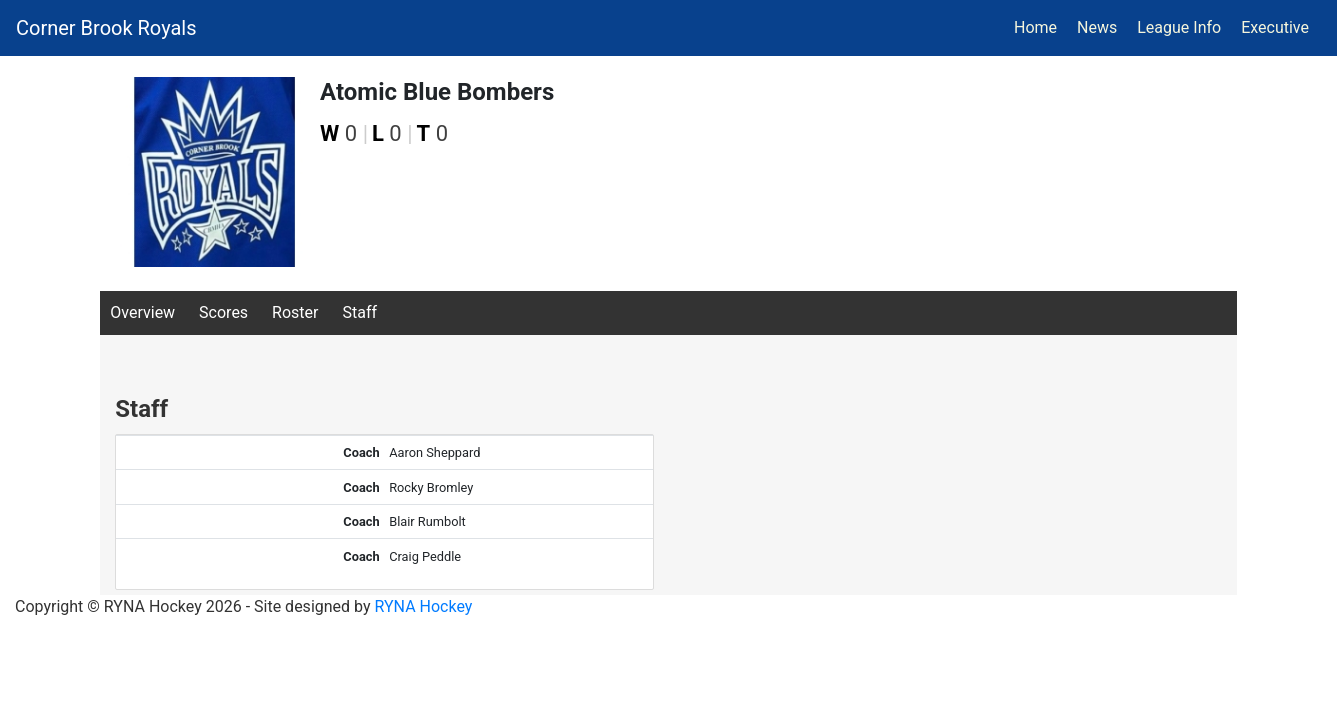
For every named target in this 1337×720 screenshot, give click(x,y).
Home (1035, 27)
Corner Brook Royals (106, 28)
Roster (295, 312)
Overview (142, 312)
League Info (1179, 27)
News (1097, 27)
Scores (223, 312)
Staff (359, 312)
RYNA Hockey (424, 606)
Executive (1275, 27)
